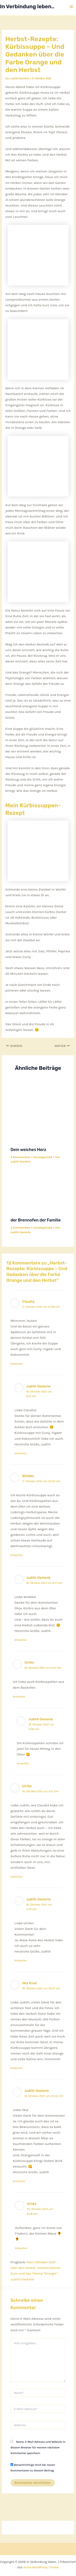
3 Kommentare (20, 1227)
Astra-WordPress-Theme (41, 2567)
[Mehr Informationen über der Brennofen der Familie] (38, 1193)
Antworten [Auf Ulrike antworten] (19, 1696)
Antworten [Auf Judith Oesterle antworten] (21, 1453)
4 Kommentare (20, 1157)
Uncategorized (42, 1157)
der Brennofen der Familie (36, 1220)
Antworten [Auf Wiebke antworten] (17, 1555)
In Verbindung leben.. (27, 6)
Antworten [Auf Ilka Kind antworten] (17, 2068)
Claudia (28, 1301)
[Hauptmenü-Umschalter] (71, 6)
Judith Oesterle (38, 1386)
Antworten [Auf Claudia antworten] (17, 1363)
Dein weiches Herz (28, 1149)
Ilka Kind (29, 1983)
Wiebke (28, 1476)
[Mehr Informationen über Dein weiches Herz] (38, 1110)
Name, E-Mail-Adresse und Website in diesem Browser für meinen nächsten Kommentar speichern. (38, 2447)
